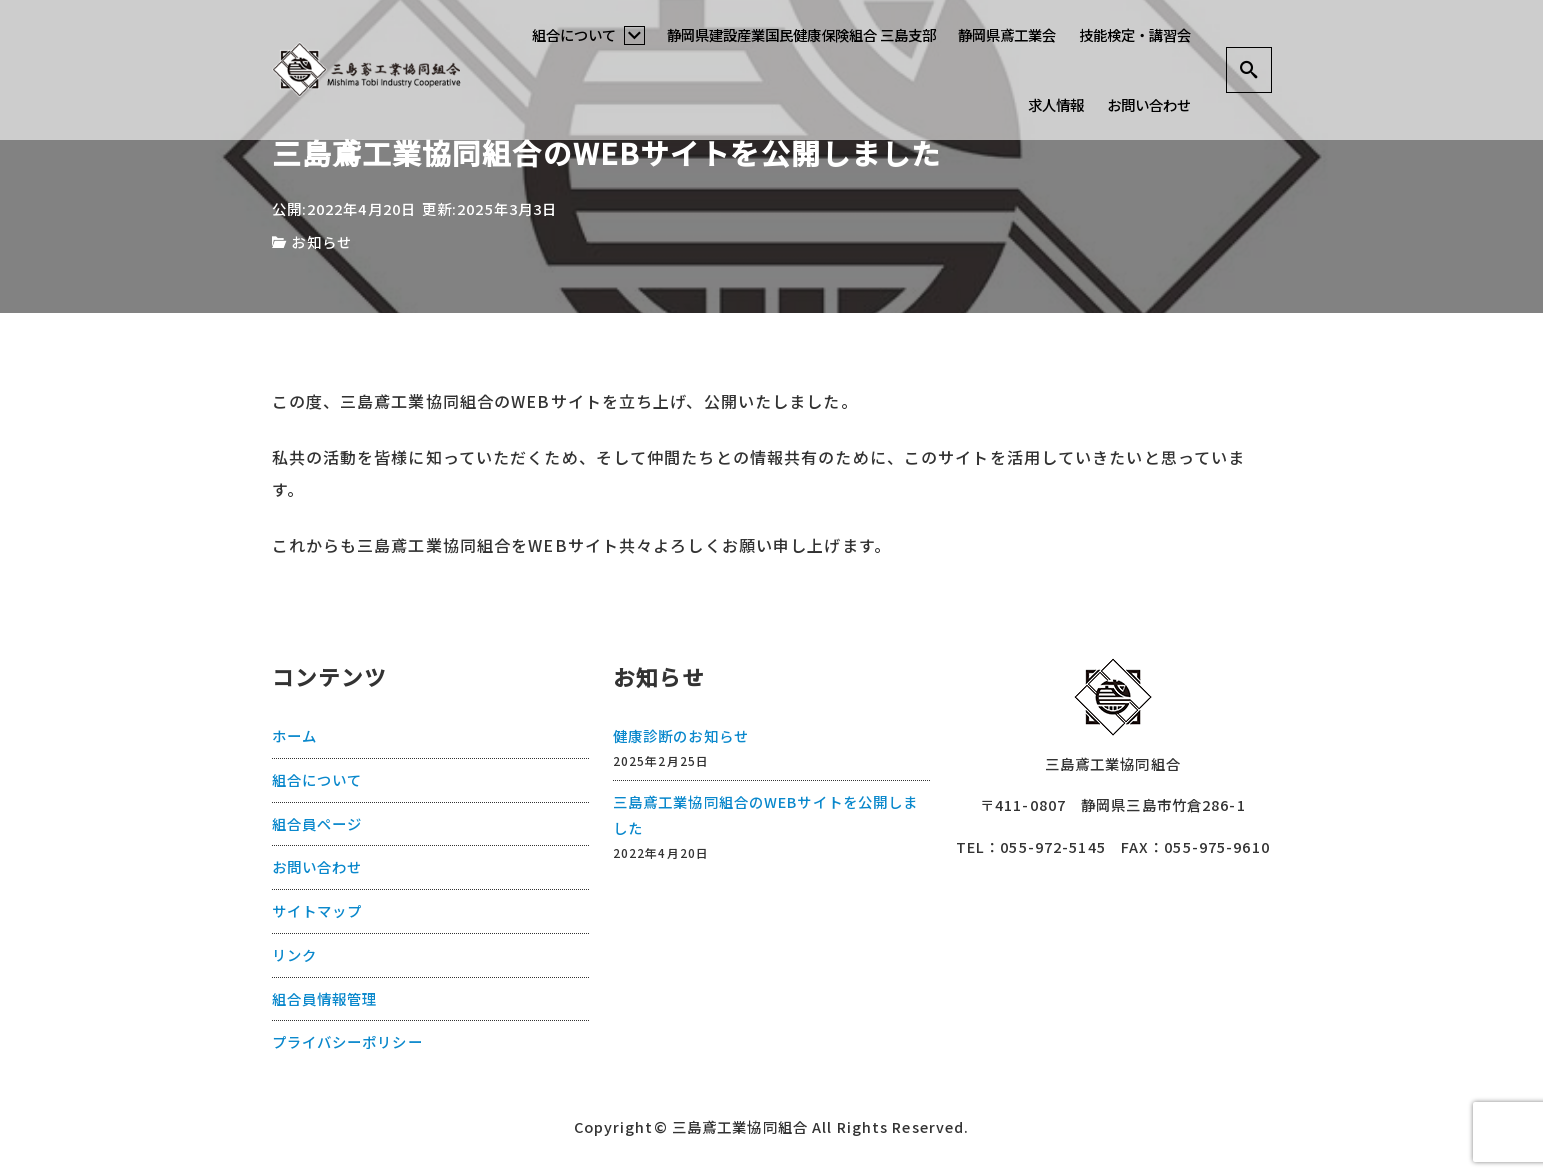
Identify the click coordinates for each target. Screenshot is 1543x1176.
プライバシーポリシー (347, 1041)
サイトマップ (317, 910)
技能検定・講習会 (1135, 34)
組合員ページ (317, 823)
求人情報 (1056, 104)
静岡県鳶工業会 (1007, 34)
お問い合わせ (1149, 104)
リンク (294, 954)
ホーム (294, 735)
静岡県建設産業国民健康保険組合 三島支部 (801, 34)
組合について (588, 34)
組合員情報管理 (325, 998)
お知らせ (321, 241)
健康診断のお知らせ (681, 735)
